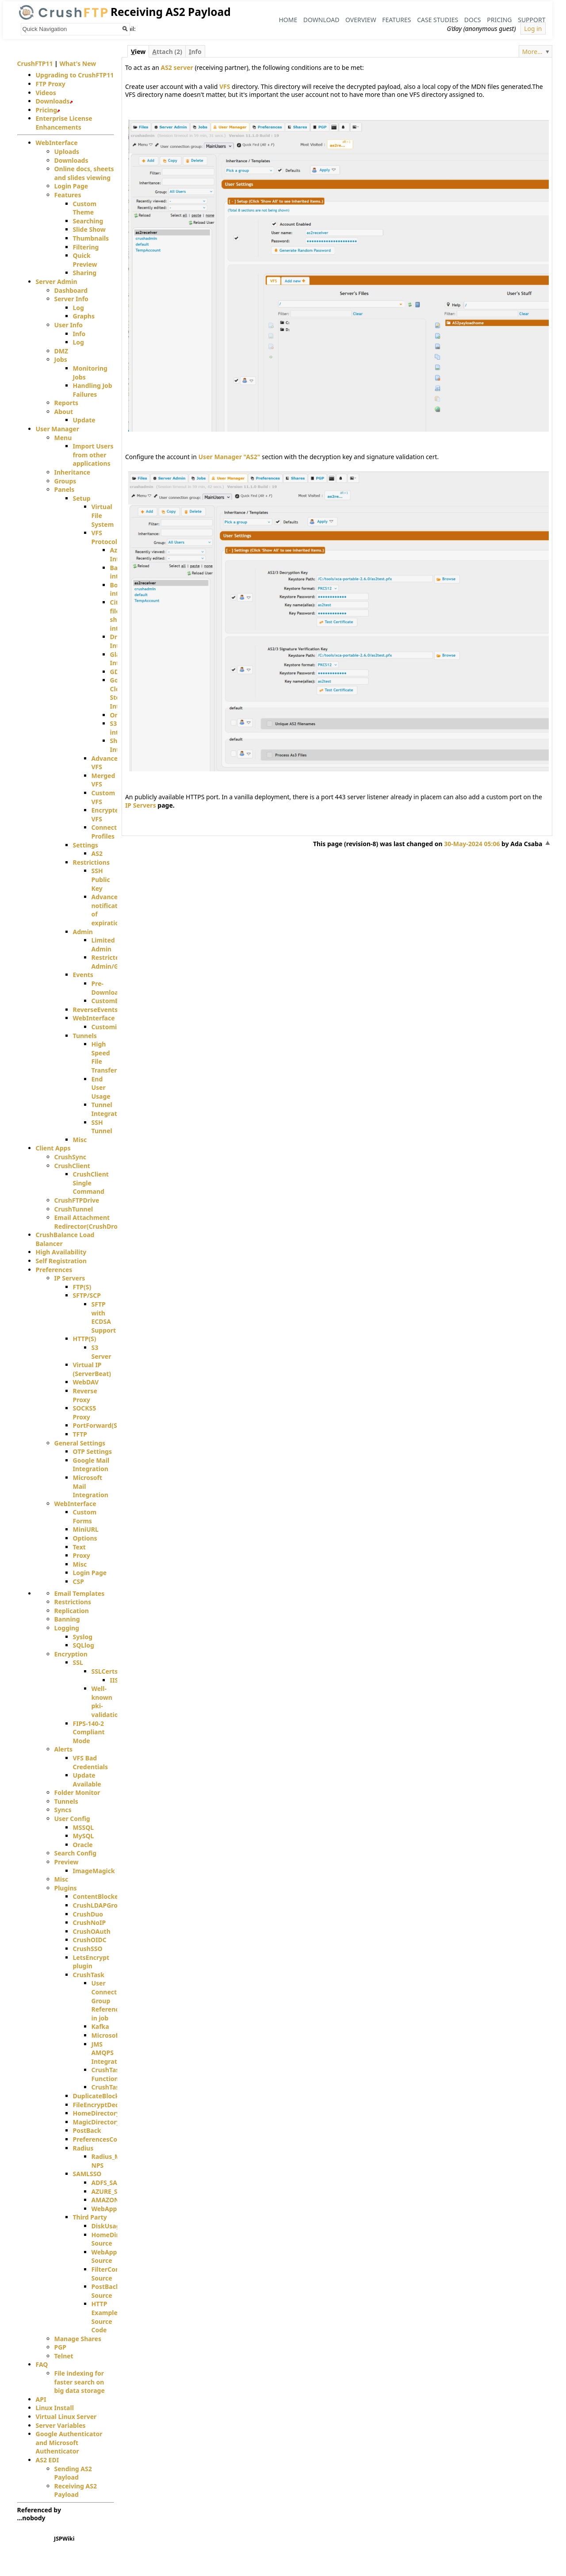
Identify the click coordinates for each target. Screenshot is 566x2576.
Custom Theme (85, 208)
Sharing (85, 272)
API (41, 2399)
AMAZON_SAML (115, 2200)
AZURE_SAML (111, 2191)
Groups (65, 481)
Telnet (63, 2356)
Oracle (83, 1844)
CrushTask (89, 1974)
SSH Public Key (101, 879)
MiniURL (86, 1529)
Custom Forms (85, 1516)
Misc (80, 1139)
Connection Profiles (109, 831)
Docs (472, 19)
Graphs (84, 316)
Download (321, 19)
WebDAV (86, 1382)
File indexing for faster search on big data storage (79, 2382)
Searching (88, 221)
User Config (72, 1818)
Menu (63, 437)
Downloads (53, 101)
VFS (224, 86)
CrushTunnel (73, 1209)
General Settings (80, 1443)
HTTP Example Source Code (105, 2317)
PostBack (87, 2130)
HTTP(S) (84, 1338)
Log (78, 307)
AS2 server (177, 67)
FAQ (42, 2364)
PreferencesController (107, 2139)
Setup (82, 498)
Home (288, 19)
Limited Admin (103, 944)
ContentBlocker (97, 1896)
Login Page (71, 186)
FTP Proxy (50, 84)
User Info (68, 325)
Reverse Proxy (85, 1395)
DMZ (61, 351)
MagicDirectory (96, 2122)
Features (396, 19)
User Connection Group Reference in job (109, 2000)
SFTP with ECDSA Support (104, 1317)
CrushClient (72, 1166)
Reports (66, 403)
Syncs (63, 1810)
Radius (83, 2148)
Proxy (81, 1555)
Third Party (90, 2217)
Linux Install (55, 2408)
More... (532, 51)
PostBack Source (106, 2291)
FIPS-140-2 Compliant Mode (89, 1732)
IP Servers (140, 805)
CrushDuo (88, 1914)
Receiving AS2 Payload (75, 2490)
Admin (83, 932)
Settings (85, 845)
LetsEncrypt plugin (91, 1961)
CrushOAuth (92, 1931)
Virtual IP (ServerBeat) (92, 1369)
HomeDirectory (96, 2113)
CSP (78, 1581)
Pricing (499, 19)
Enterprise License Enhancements (64, 122)
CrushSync (70, 1157)
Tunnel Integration (109, 1109)
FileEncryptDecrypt (102, 2105)
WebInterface (57, 142)
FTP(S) (82, 1287)
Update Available (87, 1779)
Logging (66, 1628)
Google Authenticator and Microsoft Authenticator (69, 2442)
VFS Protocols (106, 537)
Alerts (63, 1749)
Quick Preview (85, 259)
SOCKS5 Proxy (84, 1412)
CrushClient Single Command (91, 1183)
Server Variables (61, 2425)
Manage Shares (77, 2338)
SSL (78, 1662)
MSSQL (83, 1827)
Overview (360, 19)
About (63, 411)
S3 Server (101, 1352)
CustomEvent (112, 1001)
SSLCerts (105, 1671)
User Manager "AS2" (229, 456)
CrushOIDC (90, 1940)
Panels (64, 489)
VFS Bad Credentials (90, 1762)
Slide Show (89, 229)
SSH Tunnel (102, 1126)
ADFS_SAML (109, 2182)
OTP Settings (92, 1451)
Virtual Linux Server (66, 2416)
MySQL (83, 1836)
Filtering (86, 247)
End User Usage (101, 1087)
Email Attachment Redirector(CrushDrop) (89, 1221)
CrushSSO (88, 1948)
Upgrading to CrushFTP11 (75, 75)
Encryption (71, 1654)
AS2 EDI (47, 2460)
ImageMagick (94, 1871)
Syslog (83, 1637)
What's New (77, 63)
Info (79, 334)
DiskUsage (108, 2226)
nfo (195, 51)
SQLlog (83, 1645)
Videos (46, 92)
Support (531, 19)
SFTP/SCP (87, 1295)
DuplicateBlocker (99, 2096)
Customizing (111, 1027)
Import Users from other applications (93, 455)
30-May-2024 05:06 (472, 844)
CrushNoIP (89, 1922)
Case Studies (437, 19)
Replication (71, 1610)
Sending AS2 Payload (73, 2473)
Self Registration (61, 1261)
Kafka (100, 2026)
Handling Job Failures (92, 390)
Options (85, 1538)
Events (83, 974)
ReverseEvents (95, 1009)
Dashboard (71, 290)
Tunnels (85, 1035)
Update (84, 420)
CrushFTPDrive (76, 1200)
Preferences (54, 1269)
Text (79, 1547)
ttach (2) (167, 51)
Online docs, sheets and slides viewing (84, 173)
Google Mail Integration (91, 1464)
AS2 (97, 853)
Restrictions (91, 862)
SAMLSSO (87, 2174)
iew (138, 51)
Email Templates (79, 1593)
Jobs (60, 359)
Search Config (75, 1853)
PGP (60, 2347)
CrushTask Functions (107, 2074)
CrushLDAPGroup (99, 1905)
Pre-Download (107, 988)
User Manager (57, 429)
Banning (67, 1619)
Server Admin (56, 281)
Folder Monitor (77, 1792)
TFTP (80, 1434)
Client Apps (53, 1148)
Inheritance (72, 472)
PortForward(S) (96, 1425)
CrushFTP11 (35, 63)
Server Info (71, 299)
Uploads (67, 151)
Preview (66, 1862)
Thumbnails (91, 238)
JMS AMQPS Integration (109, 2053)
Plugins (65, 1888)
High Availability (61, 1252)
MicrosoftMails (115, 2035)
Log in (533, 28)
